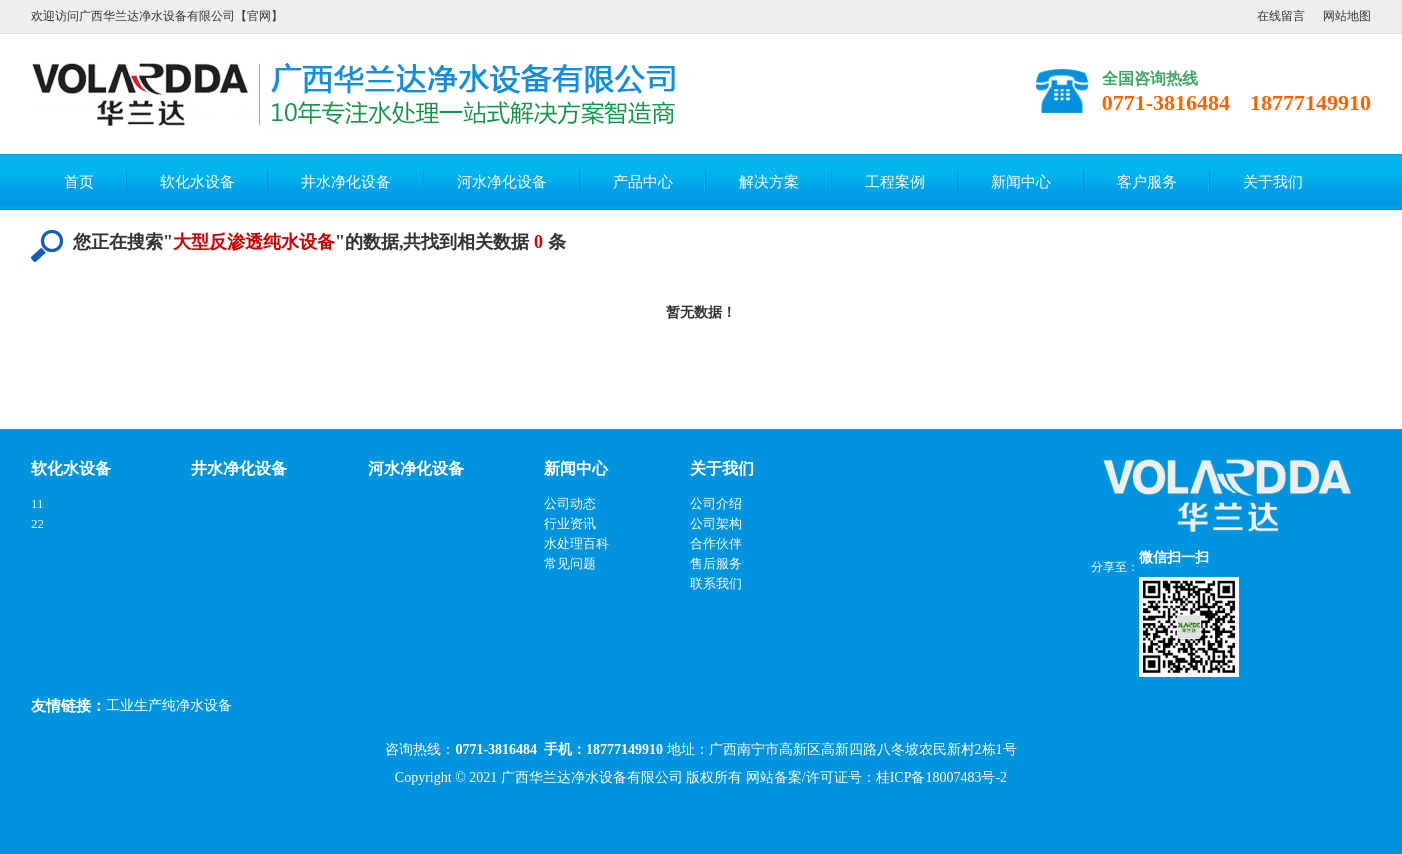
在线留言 (1281, 16)
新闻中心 (1021, 182)
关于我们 (1273, 182)
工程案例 (895, 182)
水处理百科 (576, 543)
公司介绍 (716, 503)
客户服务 (1147, 182)
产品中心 (643, 182)
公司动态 (570, 503)
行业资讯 (570, 523)
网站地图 (1347, 16)
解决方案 (769, 182)
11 (37, 503)
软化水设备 (197, 182)
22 (37, 523)
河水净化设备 (502, 182)
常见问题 (570, 563)
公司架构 (716, 523)
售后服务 (716, 563)
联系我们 (716, 583)
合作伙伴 (716, 543)
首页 (79, 182)
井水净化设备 (346, 182)
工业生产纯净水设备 (169, 705)
